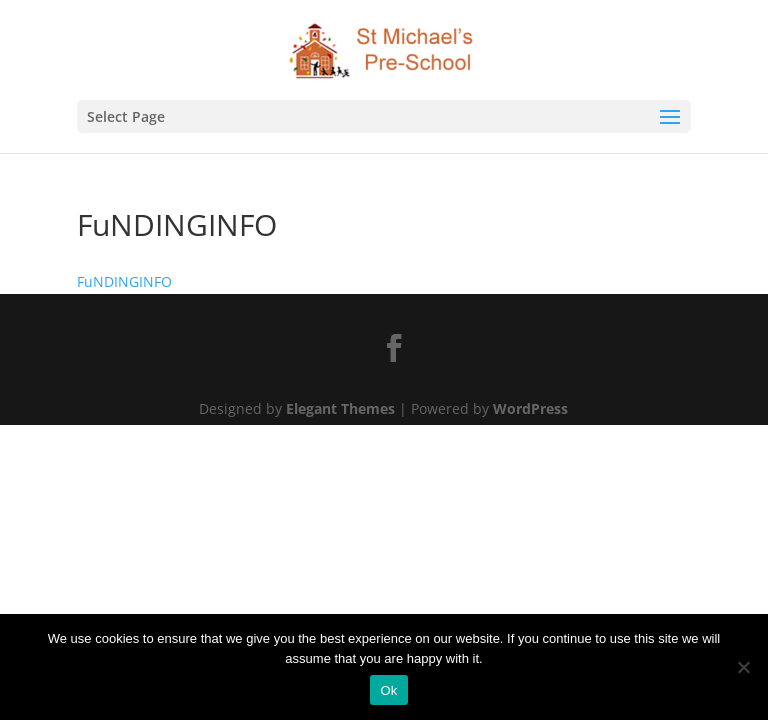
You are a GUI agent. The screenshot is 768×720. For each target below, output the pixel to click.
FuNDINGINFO (124, 281)
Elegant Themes (340, 408)
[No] (743, 667)
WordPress (530, 408)
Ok (388, 690)
